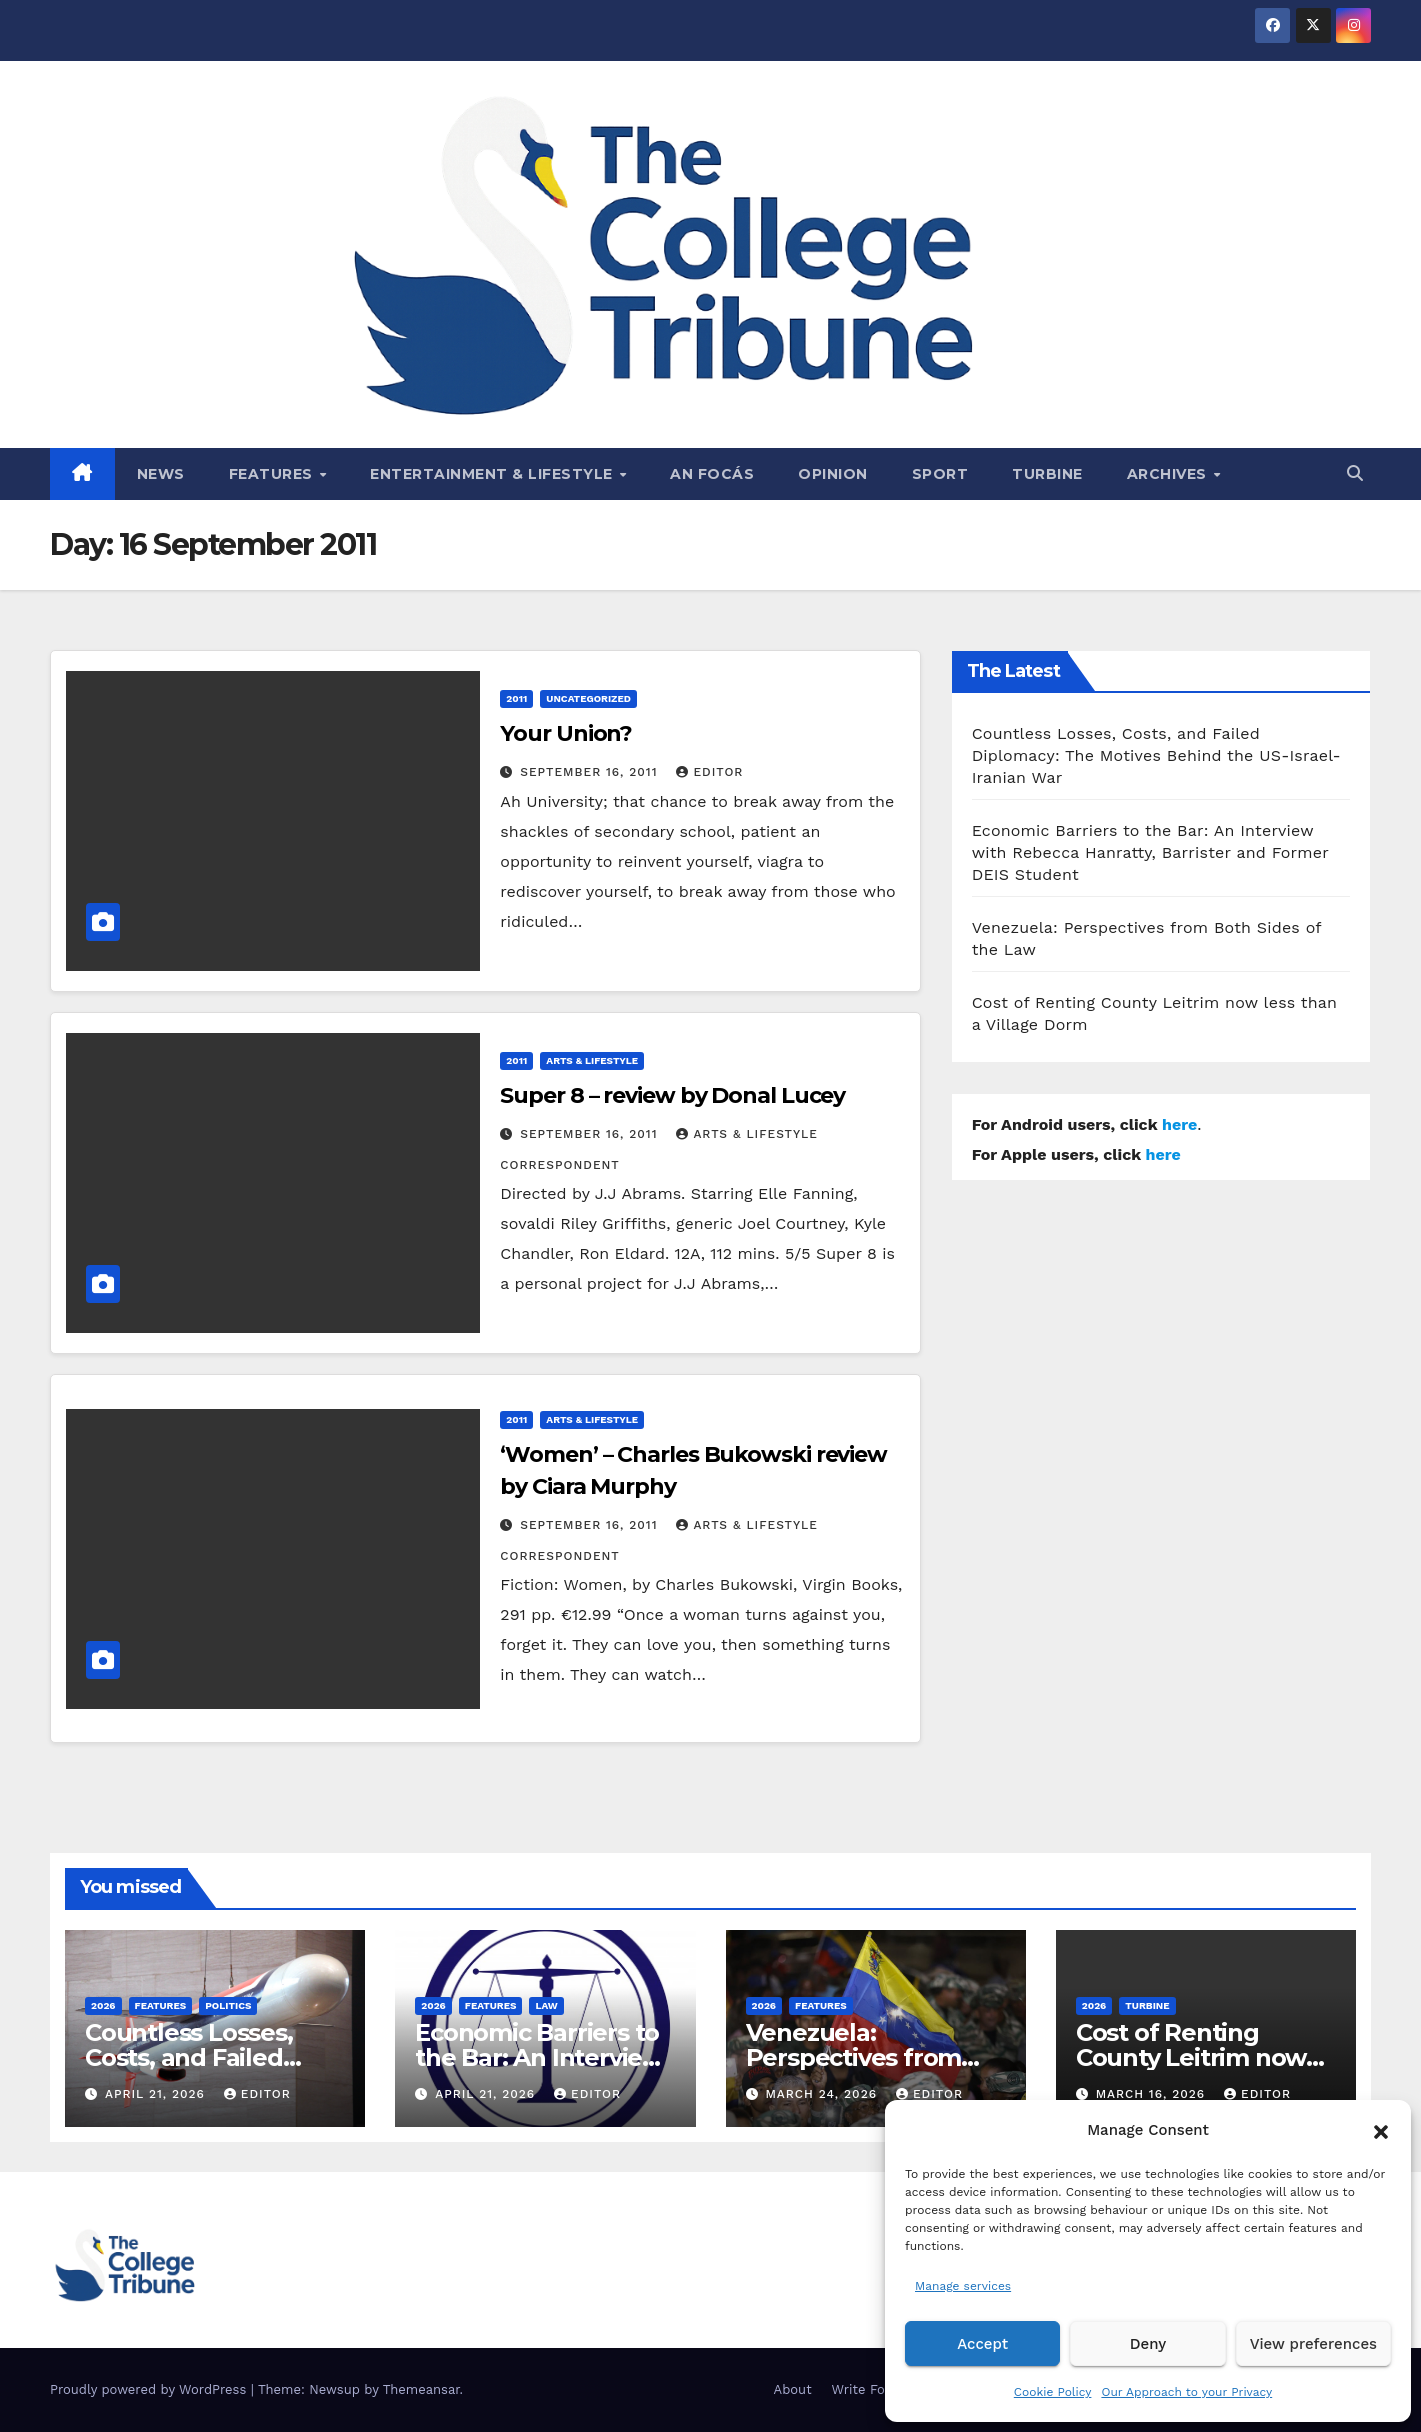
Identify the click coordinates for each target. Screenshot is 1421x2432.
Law (546, 2005)
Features (273, 474)
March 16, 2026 (1153, 2094)
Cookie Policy (1053, 2392)
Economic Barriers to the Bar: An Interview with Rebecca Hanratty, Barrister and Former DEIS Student (1150, 852)
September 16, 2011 (591, 772)
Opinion (833, 474)
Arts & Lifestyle (592, 1060)
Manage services (963, 2286)
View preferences (1313, 2344)
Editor (709, 772)
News (161, 474)
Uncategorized (588, 698)
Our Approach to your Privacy (1186, 2392)
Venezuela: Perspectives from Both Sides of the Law (874, 2057)
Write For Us (871, 2389)
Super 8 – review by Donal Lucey (672, 1095)
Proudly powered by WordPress (150, 2389)
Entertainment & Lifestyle (493, 474)
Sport (940, 474)
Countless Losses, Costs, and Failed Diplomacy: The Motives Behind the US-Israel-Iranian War (1156, 755)
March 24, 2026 (823, 2094)
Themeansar (421, 2389)
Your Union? (566, 733)
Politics (228, 2005)
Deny (1148, 2344)
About (793, 2389)
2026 (103, 2005)
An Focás (712, 474)
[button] (1381, 2130)
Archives (1169, 474)
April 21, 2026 (157, 2094)
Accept (982, 2344)
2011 (516, 698)
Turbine (1047, 474)
